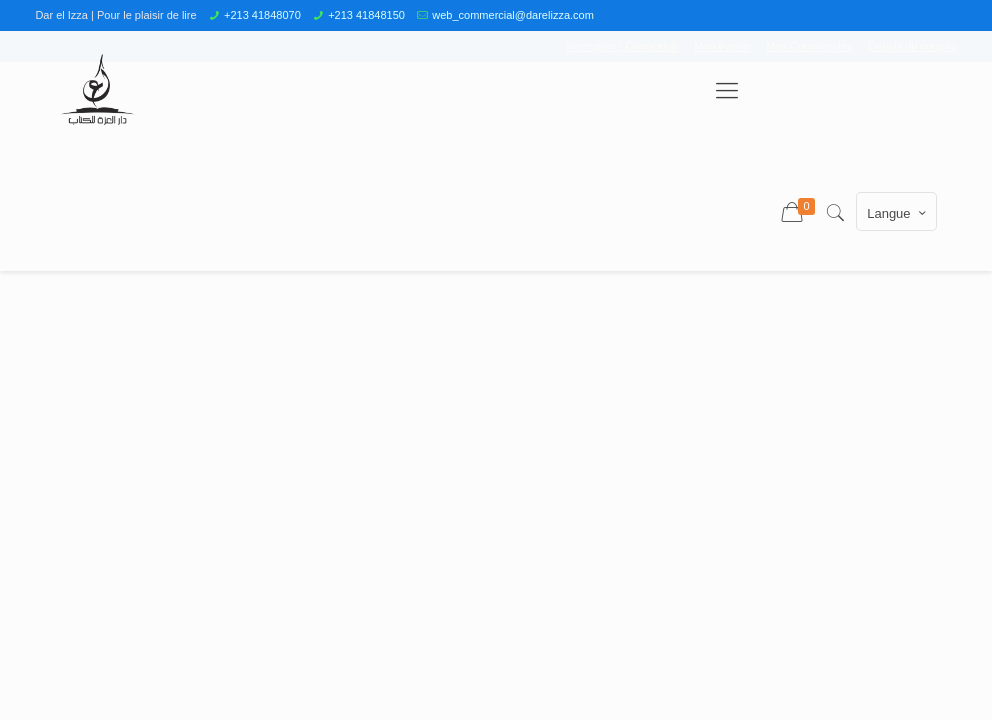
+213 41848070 (262, 15)
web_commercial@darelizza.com (513, 15)
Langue (898, 213)
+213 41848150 (366, 15)
